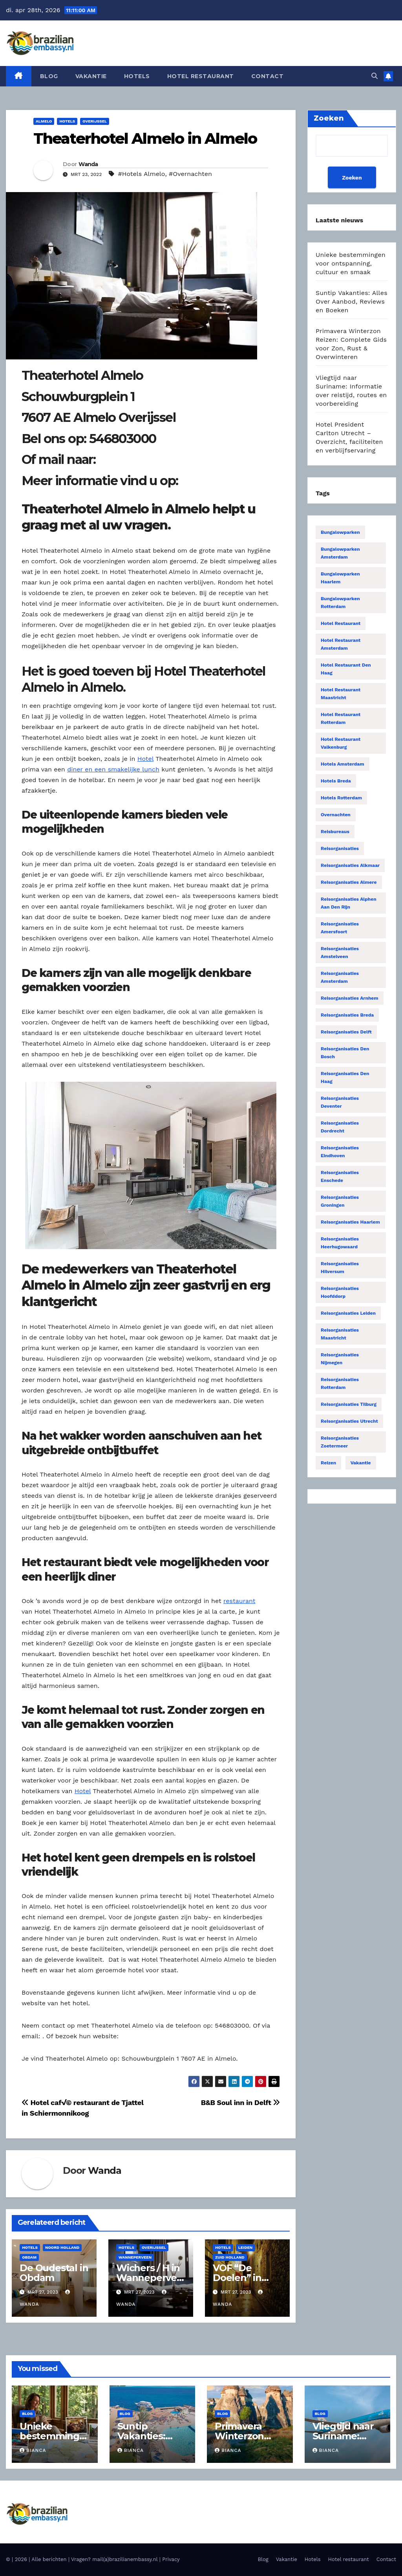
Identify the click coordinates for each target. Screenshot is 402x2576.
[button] (374, 76)
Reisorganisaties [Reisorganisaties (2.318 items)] (340, 848)
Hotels (137, 76)
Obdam (29, 2257)
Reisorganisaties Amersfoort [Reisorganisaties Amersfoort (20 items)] (340, 927)
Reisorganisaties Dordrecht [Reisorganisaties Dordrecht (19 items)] (340, 1127)
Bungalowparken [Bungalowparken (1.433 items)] (340, 532)
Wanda (88, 164)
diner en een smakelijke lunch (113, 769)
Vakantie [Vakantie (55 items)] (361, 1463)
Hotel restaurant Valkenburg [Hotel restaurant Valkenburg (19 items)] (340, 743)
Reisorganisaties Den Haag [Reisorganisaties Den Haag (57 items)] (345, 1077)
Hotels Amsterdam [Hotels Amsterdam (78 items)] (342, 764)
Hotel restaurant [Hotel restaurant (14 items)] (340, 623)
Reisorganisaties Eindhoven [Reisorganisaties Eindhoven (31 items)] (340, 1151)
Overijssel (94, 121)
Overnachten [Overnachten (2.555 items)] (336, 814)
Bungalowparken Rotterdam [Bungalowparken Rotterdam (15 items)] (340, 602)
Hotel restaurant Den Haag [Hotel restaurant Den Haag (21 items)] (346, 669)
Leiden (245, 2247)
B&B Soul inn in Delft (240, 2102)
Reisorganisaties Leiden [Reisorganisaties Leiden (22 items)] (348, 1313)
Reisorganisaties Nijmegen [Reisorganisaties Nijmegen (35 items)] (340, 1358)
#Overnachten (190, 174)
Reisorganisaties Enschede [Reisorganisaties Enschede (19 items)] (340, 1176)
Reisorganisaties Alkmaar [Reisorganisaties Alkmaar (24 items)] (350, 865)
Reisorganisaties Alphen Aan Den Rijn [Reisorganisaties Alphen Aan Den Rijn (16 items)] (348, 903)
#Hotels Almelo (141, 174)
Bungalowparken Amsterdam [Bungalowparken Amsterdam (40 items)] (340, 553)
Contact (267, 76)
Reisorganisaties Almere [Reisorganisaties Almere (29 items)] (349, 882)
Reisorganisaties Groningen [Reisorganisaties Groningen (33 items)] (340, 1201)
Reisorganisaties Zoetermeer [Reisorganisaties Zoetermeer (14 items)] (340, 1442)
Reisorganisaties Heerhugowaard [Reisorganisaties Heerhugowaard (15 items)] (340, 1243)
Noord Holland (62, 2247)
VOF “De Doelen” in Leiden (237, 2277)
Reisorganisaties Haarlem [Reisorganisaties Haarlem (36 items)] (350, 1222)
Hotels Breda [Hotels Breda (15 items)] (336, 781)
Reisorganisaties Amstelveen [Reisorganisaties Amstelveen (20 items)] (340, 952)
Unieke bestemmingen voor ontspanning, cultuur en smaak (351, 263)
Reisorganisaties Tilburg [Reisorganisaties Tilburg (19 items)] (348, 1404)
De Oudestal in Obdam (54, 2272)
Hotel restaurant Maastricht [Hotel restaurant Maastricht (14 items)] (340, 693)
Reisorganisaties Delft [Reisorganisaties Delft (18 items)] (346, 1032)
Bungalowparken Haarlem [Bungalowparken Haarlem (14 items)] (340, 577)
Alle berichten (48, 2559)
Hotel (145, 758)
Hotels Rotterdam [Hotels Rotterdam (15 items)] (341, 798)
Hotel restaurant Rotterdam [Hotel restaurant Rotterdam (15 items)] (340, 718)
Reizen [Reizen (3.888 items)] (328, 1463)
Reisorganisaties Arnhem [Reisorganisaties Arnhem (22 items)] (349, 998)
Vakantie (91, 76)
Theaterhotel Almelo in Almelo (145, 138)
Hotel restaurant (200, 76)
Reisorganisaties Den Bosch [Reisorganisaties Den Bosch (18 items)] (345, 1052)
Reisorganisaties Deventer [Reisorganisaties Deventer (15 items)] (340, 1102)
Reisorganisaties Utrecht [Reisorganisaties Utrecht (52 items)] (349, 1421)
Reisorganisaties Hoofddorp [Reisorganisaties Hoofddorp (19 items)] (340, 1292)
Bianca (33, 2450)
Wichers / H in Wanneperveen (149, 2277)
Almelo (44, 121)
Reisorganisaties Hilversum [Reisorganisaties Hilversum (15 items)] (340, 1267)
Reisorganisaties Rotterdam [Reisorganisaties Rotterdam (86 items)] (340, 1383)
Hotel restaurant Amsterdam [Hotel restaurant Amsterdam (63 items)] (340, 644)
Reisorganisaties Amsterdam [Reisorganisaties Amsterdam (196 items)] (340, 977)
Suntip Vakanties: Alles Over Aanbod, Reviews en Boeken (351, 301)
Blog (49, 76)
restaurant (239, 1601)
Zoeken (352, 177)
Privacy (170, 2559)
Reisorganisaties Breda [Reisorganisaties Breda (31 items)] (347, 1015)
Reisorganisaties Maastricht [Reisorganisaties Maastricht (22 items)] (340, 1334)
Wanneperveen (135, 2257)
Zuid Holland (230, 2257)
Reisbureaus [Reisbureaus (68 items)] (335, 831)
